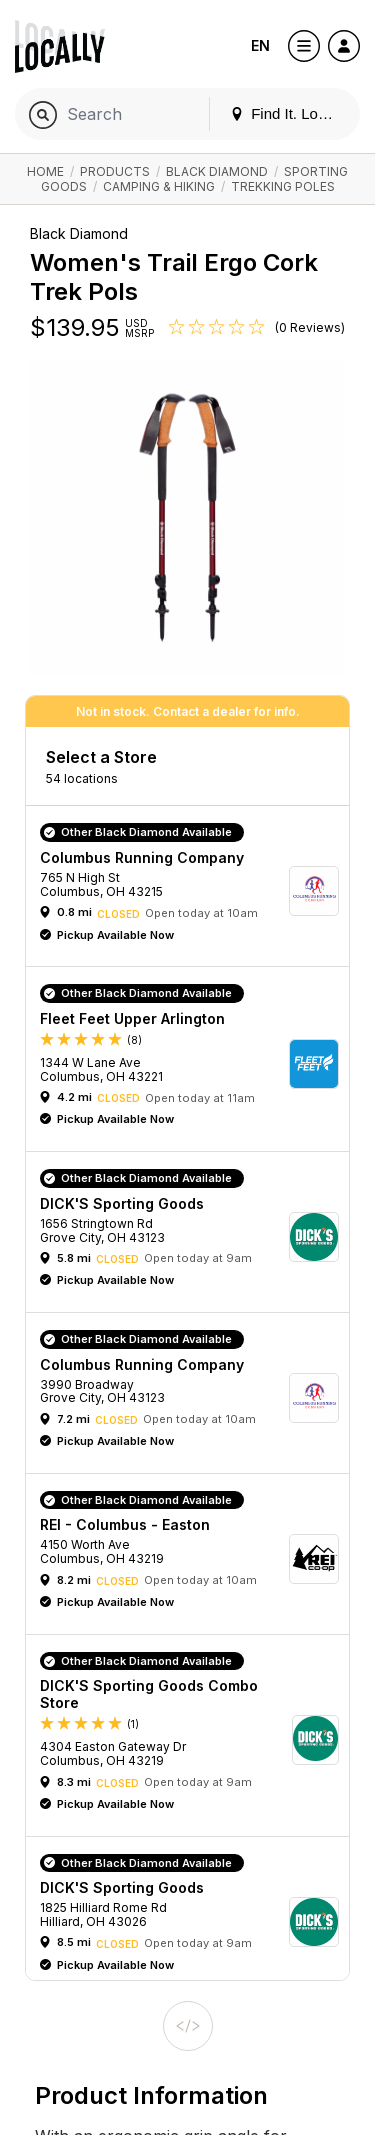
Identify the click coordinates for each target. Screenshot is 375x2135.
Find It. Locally (289, 113)
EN (260, 45)
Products (115, 171)
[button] (194, 891)
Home (45, 171)
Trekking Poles (283, 186)
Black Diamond (217, 171)
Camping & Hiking (159, 186)
